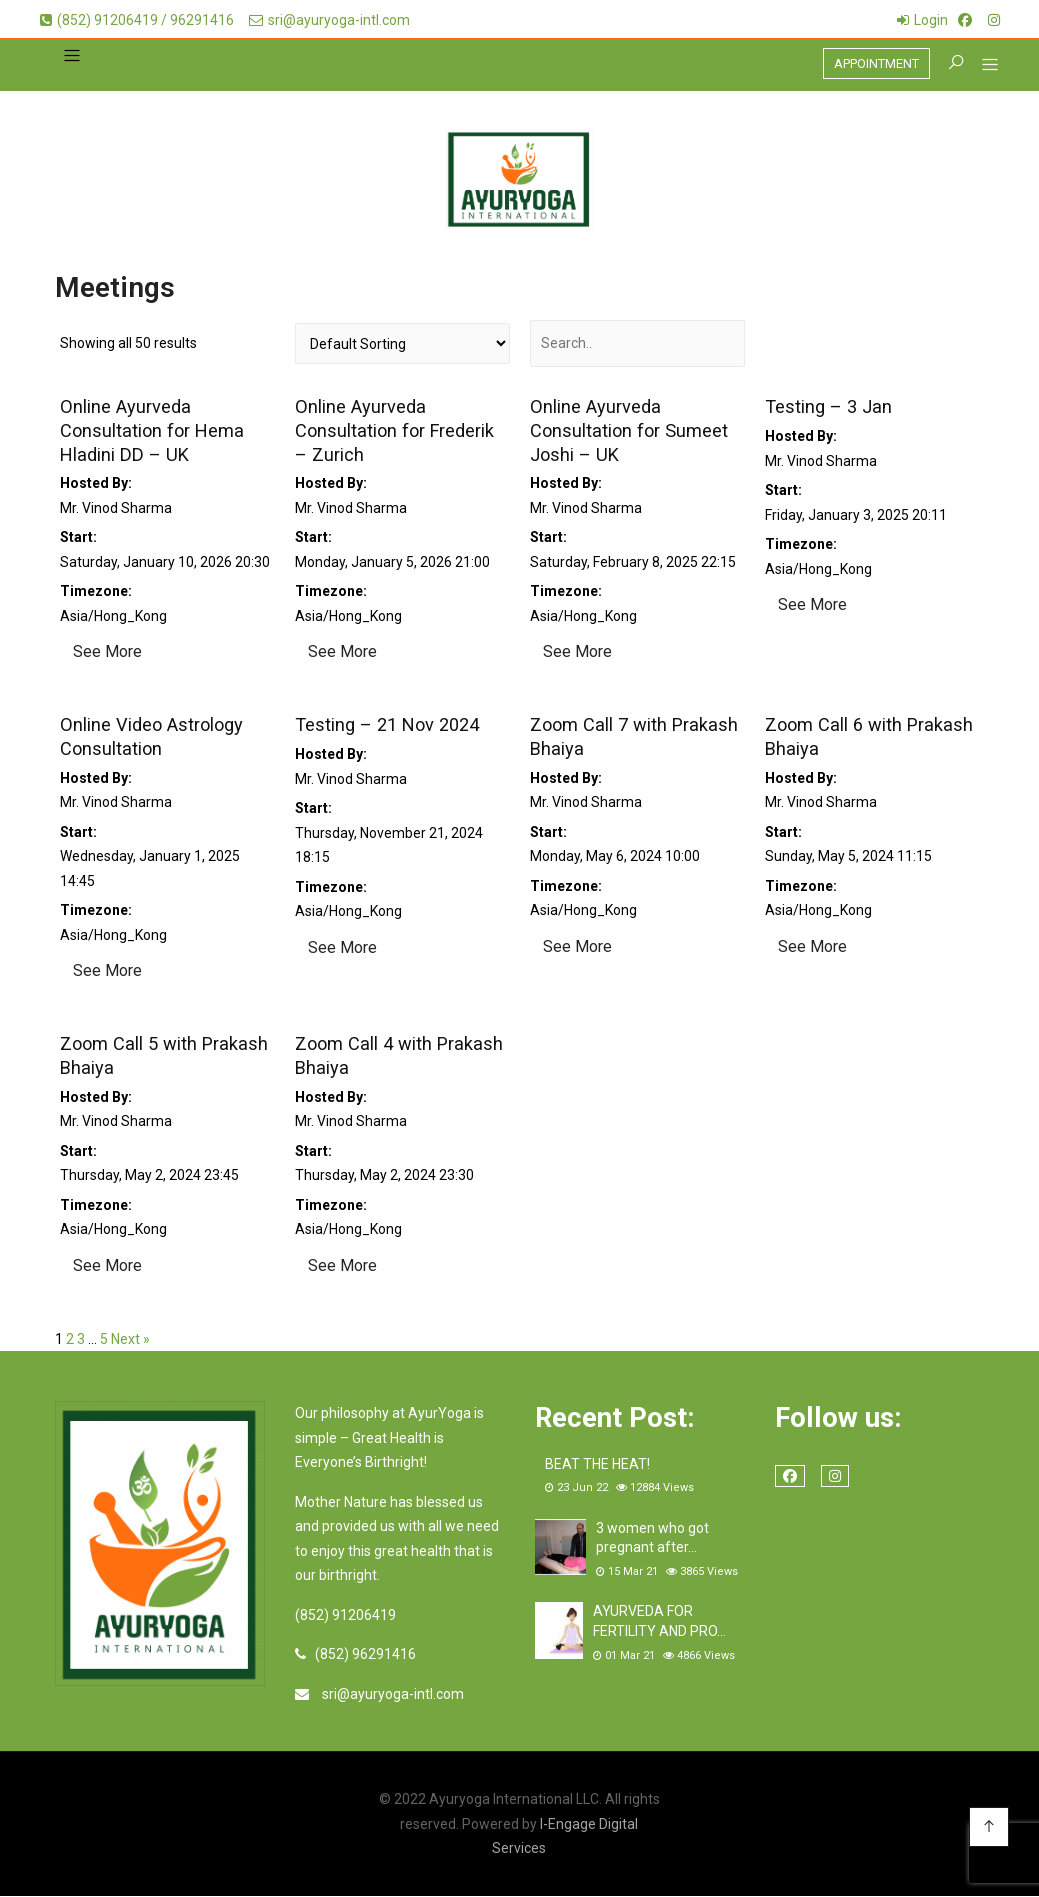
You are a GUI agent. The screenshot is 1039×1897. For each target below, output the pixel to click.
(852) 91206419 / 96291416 (137, 20)
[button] (982, 67)
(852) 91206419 (345, 1616)
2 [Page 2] (70, 1340)
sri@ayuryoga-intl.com (329, 20)
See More (107, 653)
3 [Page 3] (81, 1340)
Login (931, 20)
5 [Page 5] (104, 1340)
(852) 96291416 (365, 1655)
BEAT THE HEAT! (597, 1465)
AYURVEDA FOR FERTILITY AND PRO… (659, 1623)
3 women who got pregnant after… (652, 1539)
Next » (130, 1340)
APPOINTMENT (876, 63)
